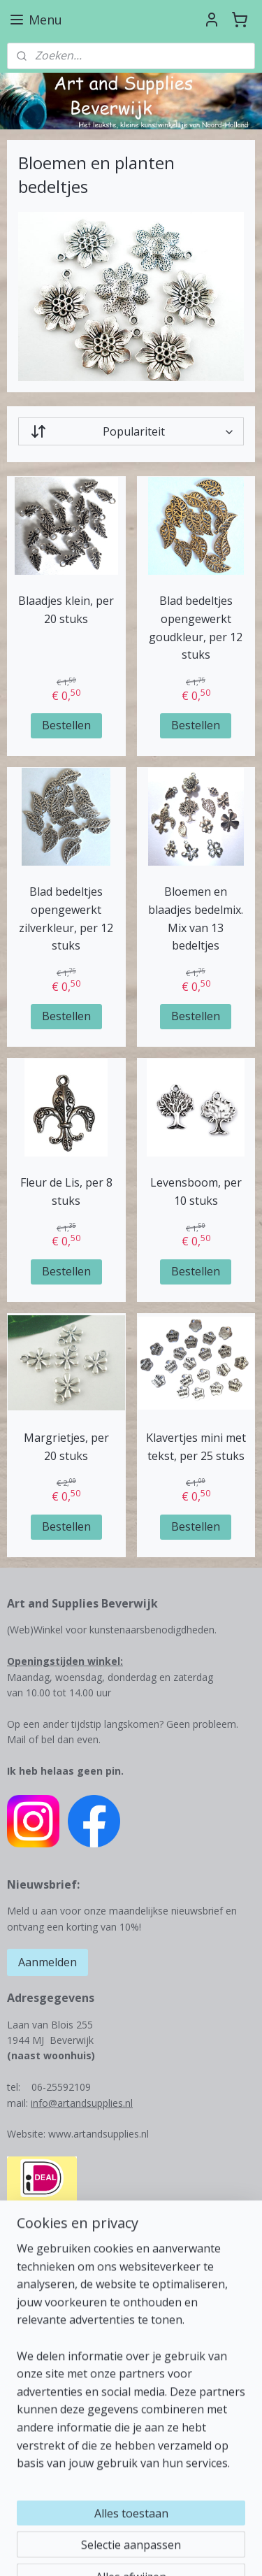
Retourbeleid (35, 2417)
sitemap (198, 2527)
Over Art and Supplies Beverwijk (79, 2355)
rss (227, 2527)
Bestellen (66, 725)
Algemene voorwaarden (61, 2433)
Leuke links (32, 2449)
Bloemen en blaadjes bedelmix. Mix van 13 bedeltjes (195, 919)
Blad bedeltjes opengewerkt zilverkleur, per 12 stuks (66, 919)
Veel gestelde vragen (54, 2465)
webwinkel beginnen (75, 2550)
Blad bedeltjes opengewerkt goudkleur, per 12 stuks (195, 628)
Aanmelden (47, 1962)
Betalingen (31, 2402)
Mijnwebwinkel (197, 2550)
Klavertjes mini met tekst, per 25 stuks (196, 1447)
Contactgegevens (46, 2370)
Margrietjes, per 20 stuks (66, 1447)
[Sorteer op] (131, 432)
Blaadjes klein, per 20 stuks (66, 610)
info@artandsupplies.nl (82, 2103)
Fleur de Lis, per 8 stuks (66, 1191)
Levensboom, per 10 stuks (196, 1191)
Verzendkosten (40, 2386)
